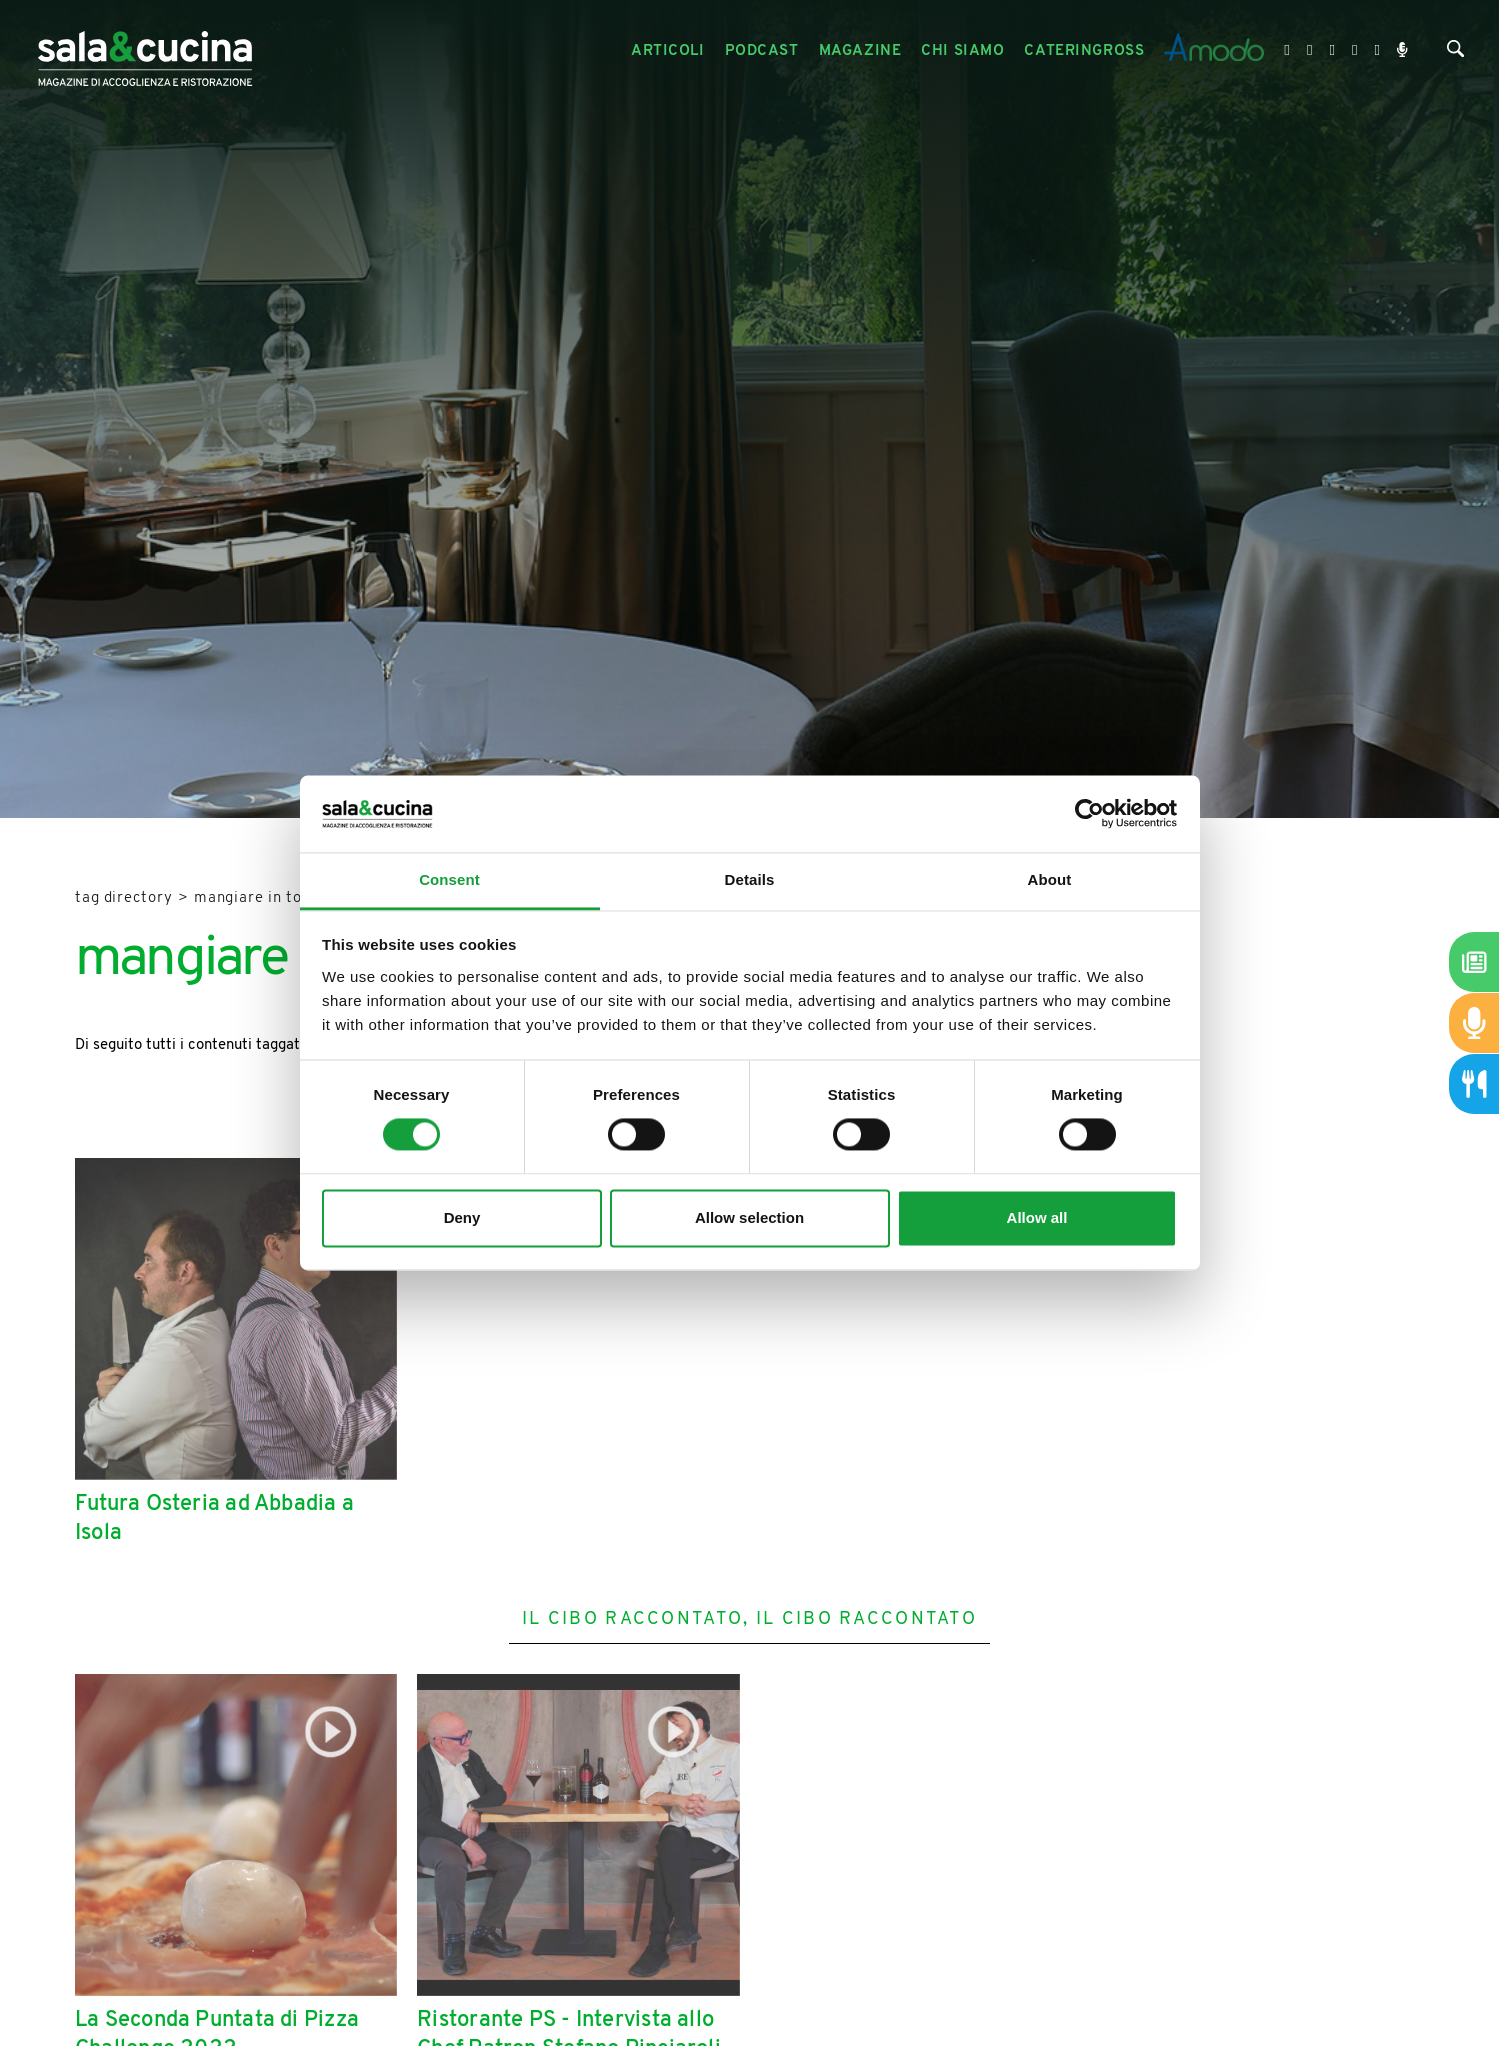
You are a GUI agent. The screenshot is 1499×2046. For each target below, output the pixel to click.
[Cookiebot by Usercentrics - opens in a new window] (1089, 814)
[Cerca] (1455, 53)
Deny (462, 1217)
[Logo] (145, 51)
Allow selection (749, 1217)
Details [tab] (750, 879)
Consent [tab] (449, 879)
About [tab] (1050, 879)
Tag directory (124, 898)
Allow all (1037, 1217)
